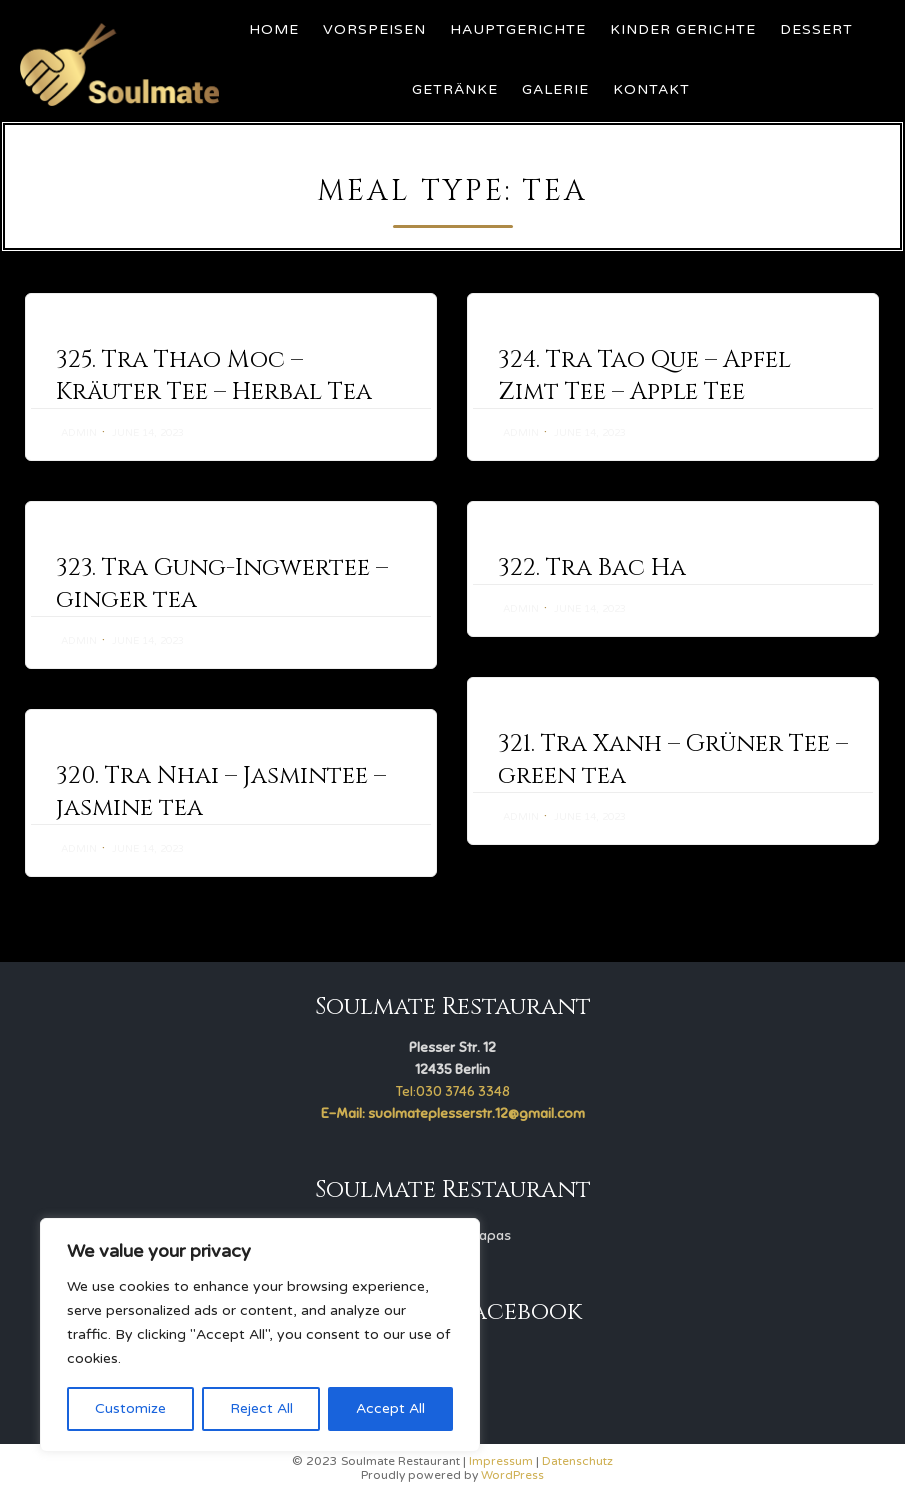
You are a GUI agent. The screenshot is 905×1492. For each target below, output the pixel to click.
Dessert (816, 29)
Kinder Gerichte (683, 29)
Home (274, 29)
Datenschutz (577, 1461)
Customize (130, 1408)
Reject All (261, 1408)
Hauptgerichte (518, 29)
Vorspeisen (374, 29)
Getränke (455, 89)
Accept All (390, 1408)
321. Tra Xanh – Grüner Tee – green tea (673, 760)
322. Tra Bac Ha (592, 568)
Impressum (501, 1461)
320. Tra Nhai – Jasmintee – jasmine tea (221, 792)
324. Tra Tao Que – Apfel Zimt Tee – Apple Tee (644, 376)
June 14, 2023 (148, 433)
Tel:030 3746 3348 (453, 1091)
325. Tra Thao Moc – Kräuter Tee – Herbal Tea (214, 376)
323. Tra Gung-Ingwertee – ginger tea (222, 584)
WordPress (512, 1475)
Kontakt (651, 89)
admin (79, 433)
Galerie (555, 89)
